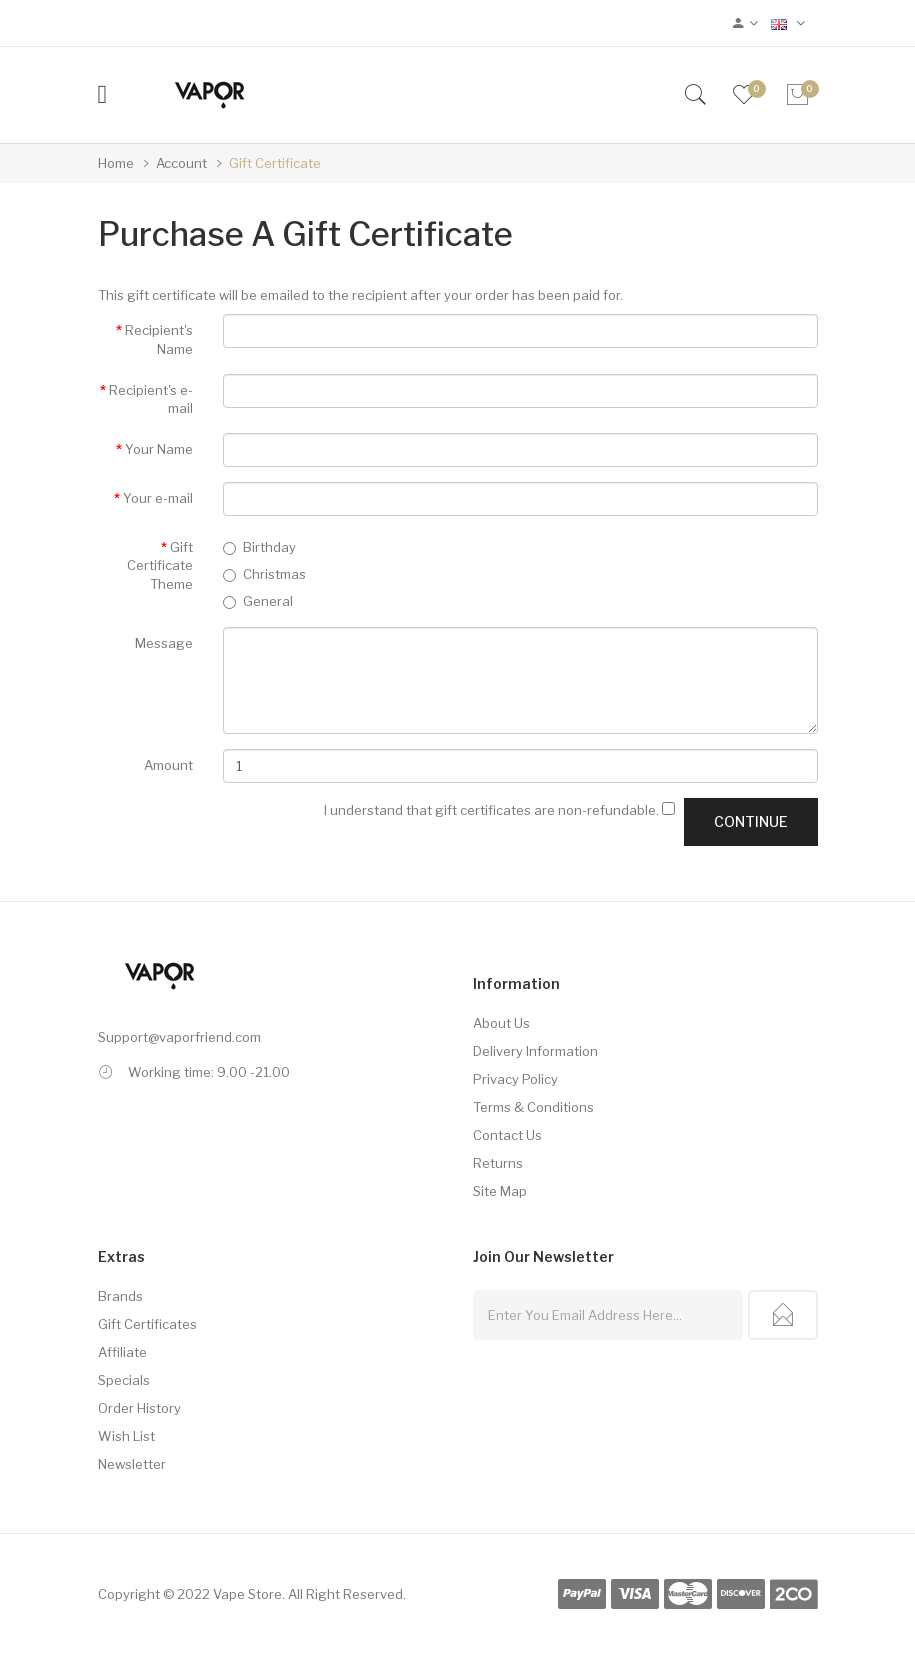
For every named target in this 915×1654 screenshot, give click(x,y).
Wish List (126, 1436)
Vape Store (247, 1594)
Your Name (159, 449)
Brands (120, 1296)
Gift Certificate (275, 163)
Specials (124, 1380)
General (258, 601)
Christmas (264, 574)
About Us (501, 1023)
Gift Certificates (147, 1324)
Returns (498, 1163)
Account (181, 163)
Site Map (500, 1191)
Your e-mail (158, 498)
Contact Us (507, 1135)
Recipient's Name (159, 339)
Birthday (259, 547)
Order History (139, 1408)
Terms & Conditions (533, 1107)
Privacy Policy (515, 1079)
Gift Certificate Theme (160, 565)
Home (116, 163)
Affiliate (122, 1352)
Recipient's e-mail (151, 399)
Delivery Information (535, 1051)
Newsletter (132, 1464)
